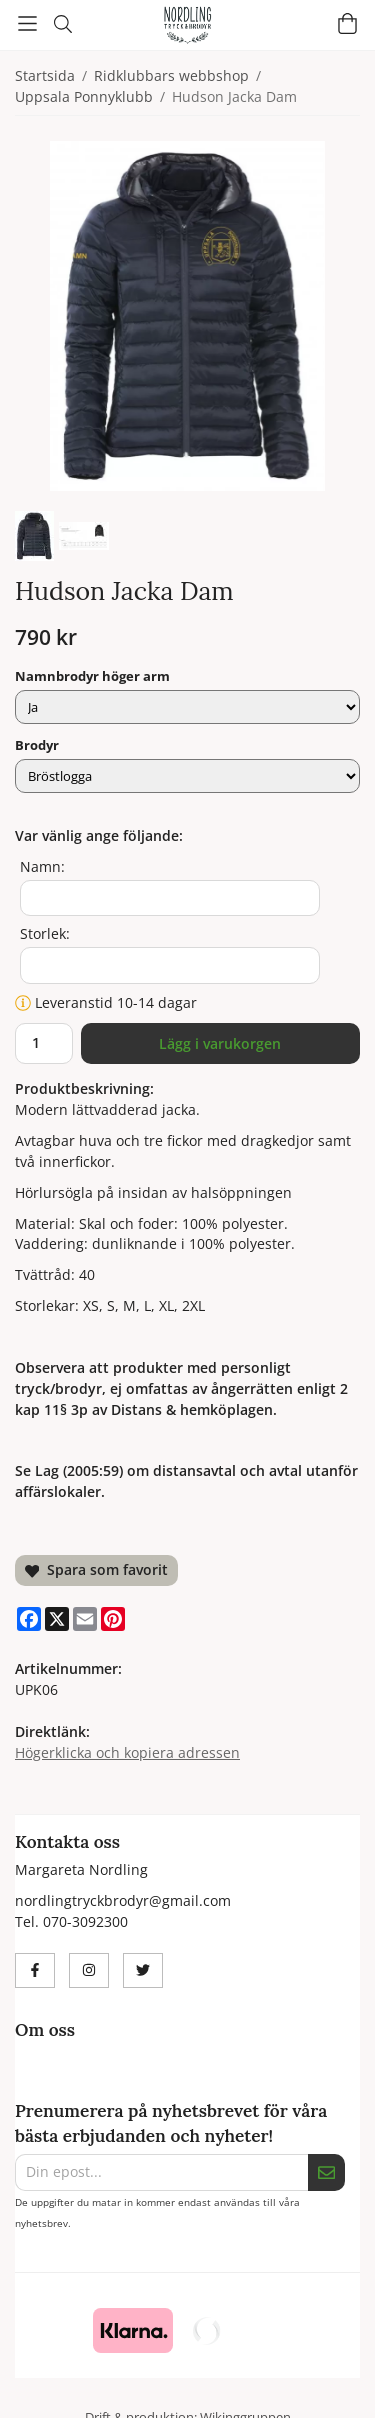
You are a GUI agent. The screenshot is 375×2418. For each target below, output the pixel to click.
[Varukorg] (347, 23)
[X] (57, 1619)
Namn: (42, 866)
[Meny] (27, 23)
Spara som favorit (96, 1569)
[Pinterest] (113, 1619)
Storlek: (45, 933)
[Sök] (62, 24)
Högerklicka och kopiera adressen (127, 1752)
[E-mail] (85, 1619)
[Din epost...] (161, 2172)
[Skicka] (326, 2172)
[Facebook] (29, 1619)
